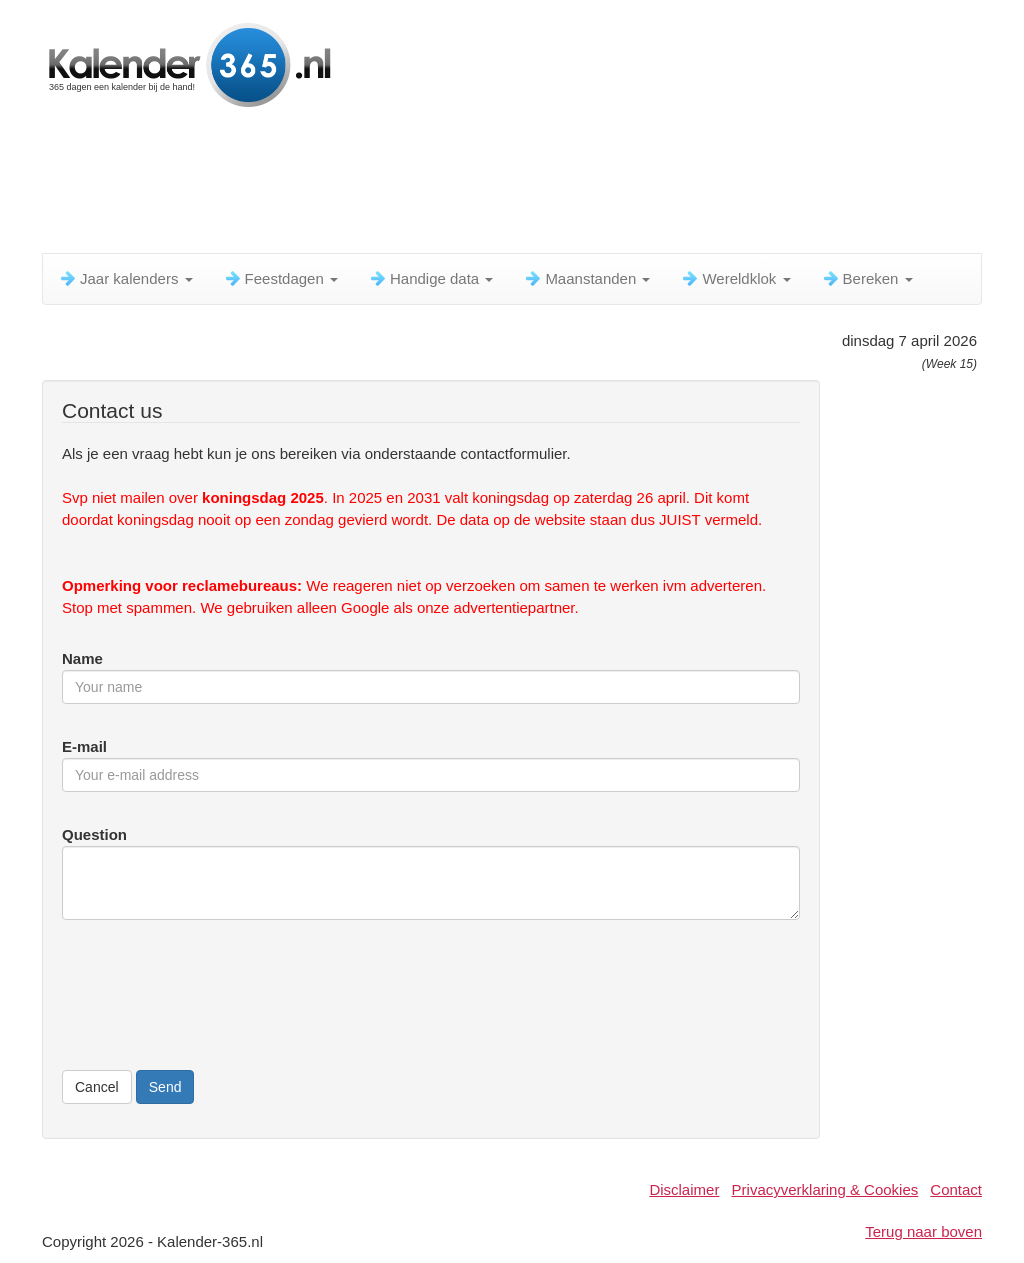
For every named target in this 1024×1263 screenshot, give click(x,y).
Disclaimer (684, 1189)
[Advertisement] (527, 185)
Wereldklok (735, 278)
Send (165, 1087)
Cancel (97, 1087)
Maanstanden (586, 278)
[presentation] (214, 1006)
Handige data (430, 278)
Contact (956, 1189)
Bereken (867, 278)
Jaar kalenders (125, 278)
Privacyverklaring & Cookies (825, 1189)
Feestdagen (280, 278)
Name (82, 658)
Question (94, 834)
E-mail (84, 746)
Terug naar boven (923, 1231)
